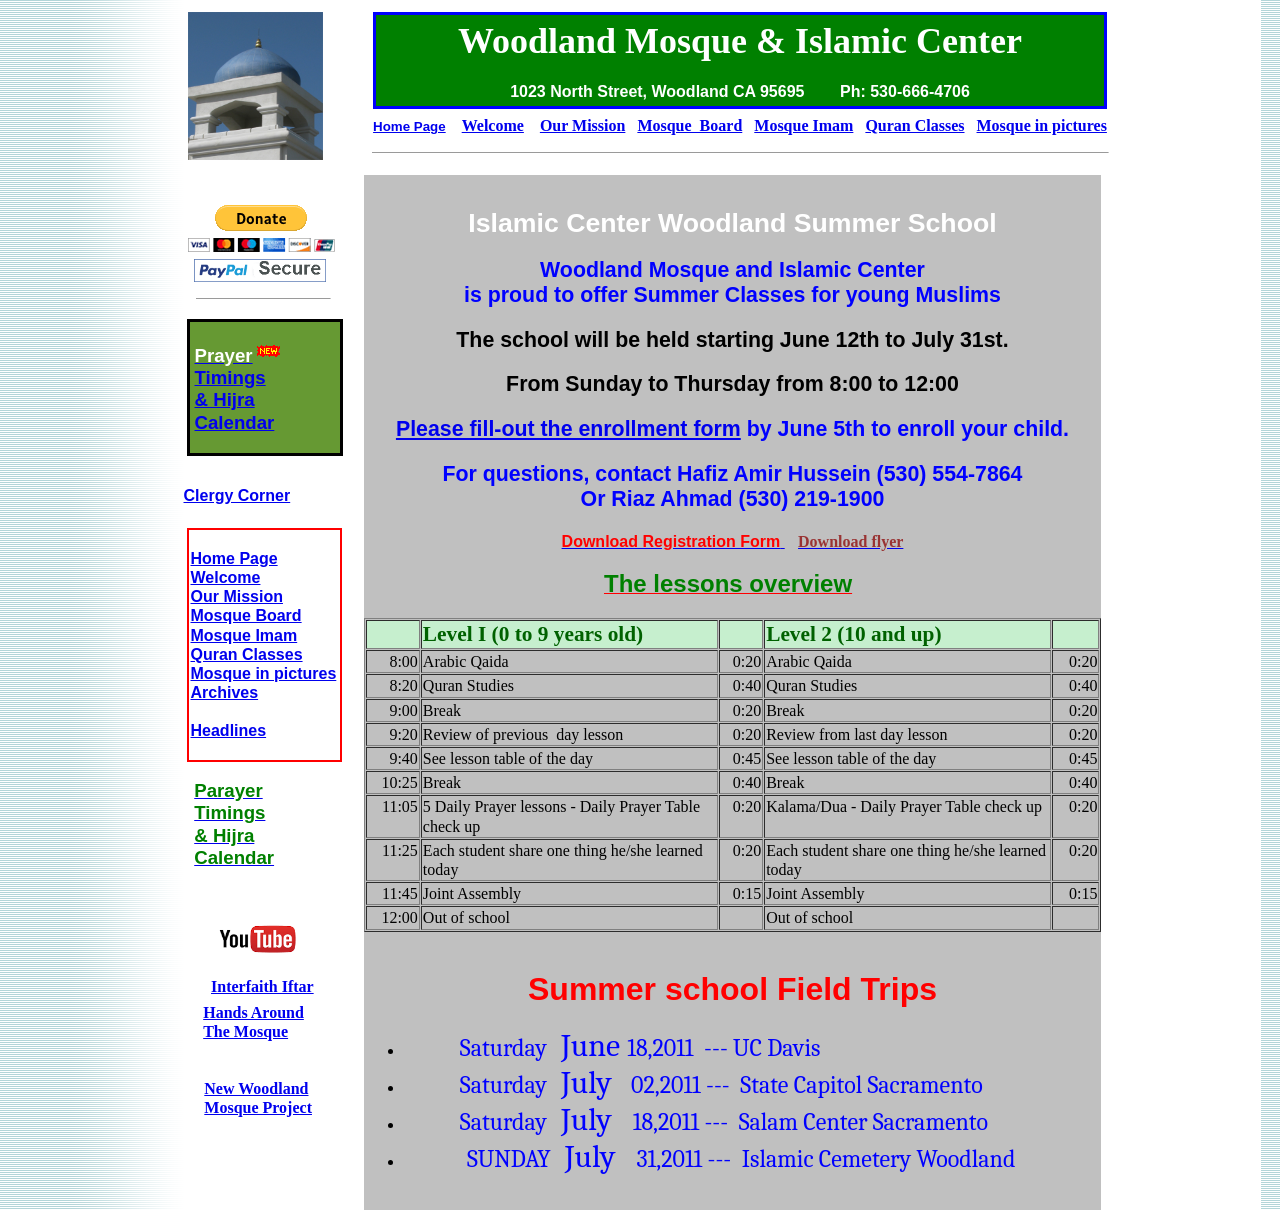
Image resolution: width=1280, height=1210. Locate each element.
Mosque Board (246, 615)
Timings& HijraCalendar (235, 400)
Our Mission (237, 596)
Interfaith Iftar (262, 986)
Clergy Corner (237, 495)
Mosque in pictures (264, 673)
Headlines (229, 730)
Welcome (226, 577)
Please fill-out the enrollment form (568, 429)
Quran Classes (247, 654)
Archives (225, 692)
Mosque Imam (244, 635)
